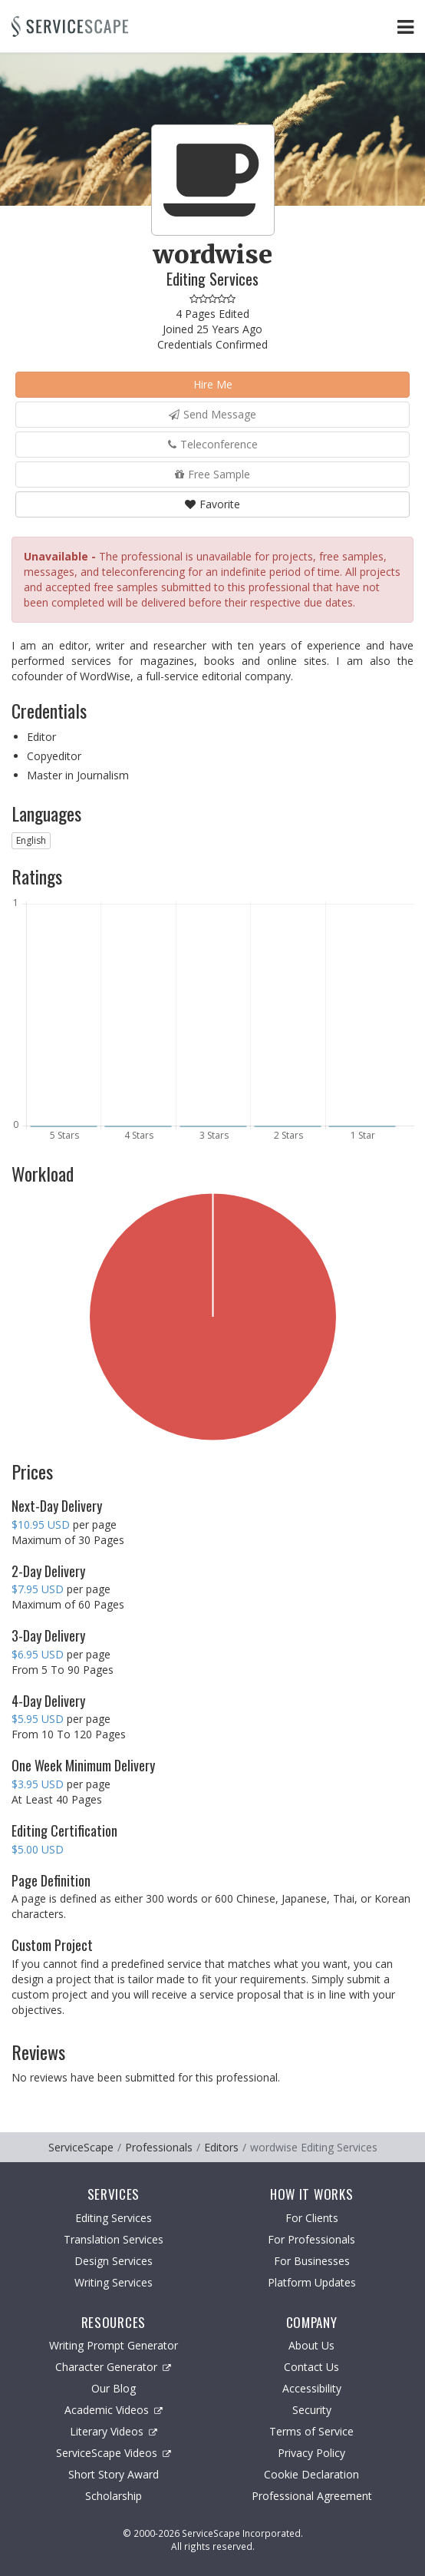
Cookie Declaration (311, 2474)
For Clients (311, 2218)
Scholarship (113, 2495)
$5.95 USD (38, 1718)
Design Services (113, 2261)
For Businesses (312, 2261)
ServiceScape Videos (113, 2452)
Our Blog (113, 2388)
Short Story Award (113, 2474)
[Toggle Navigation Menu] (405, 26)
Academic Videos (113, 2409)
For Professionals (311, 2239)
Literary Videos (113, 2431)
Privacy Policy (311, 2452)
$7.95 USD (38, 1589)
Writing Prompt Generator (113, 2345)
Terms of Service (311, 2431)
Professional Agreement (312, 2495)
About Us (311, 2345)
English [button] (31, 840)
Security (311, 2409)
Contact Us (311, 2366)
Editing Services (113, 2218)
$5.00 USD (38, 1849)
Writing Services (113, 2282)
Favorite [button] (212, 504)
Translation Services (113, 2239)
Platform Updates (312, 2282)
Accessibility (311, 2388)
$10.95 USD (41, 1524)
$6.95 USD (38, 1654)
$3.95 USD (38, 1784)
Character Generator (113, 2366)
